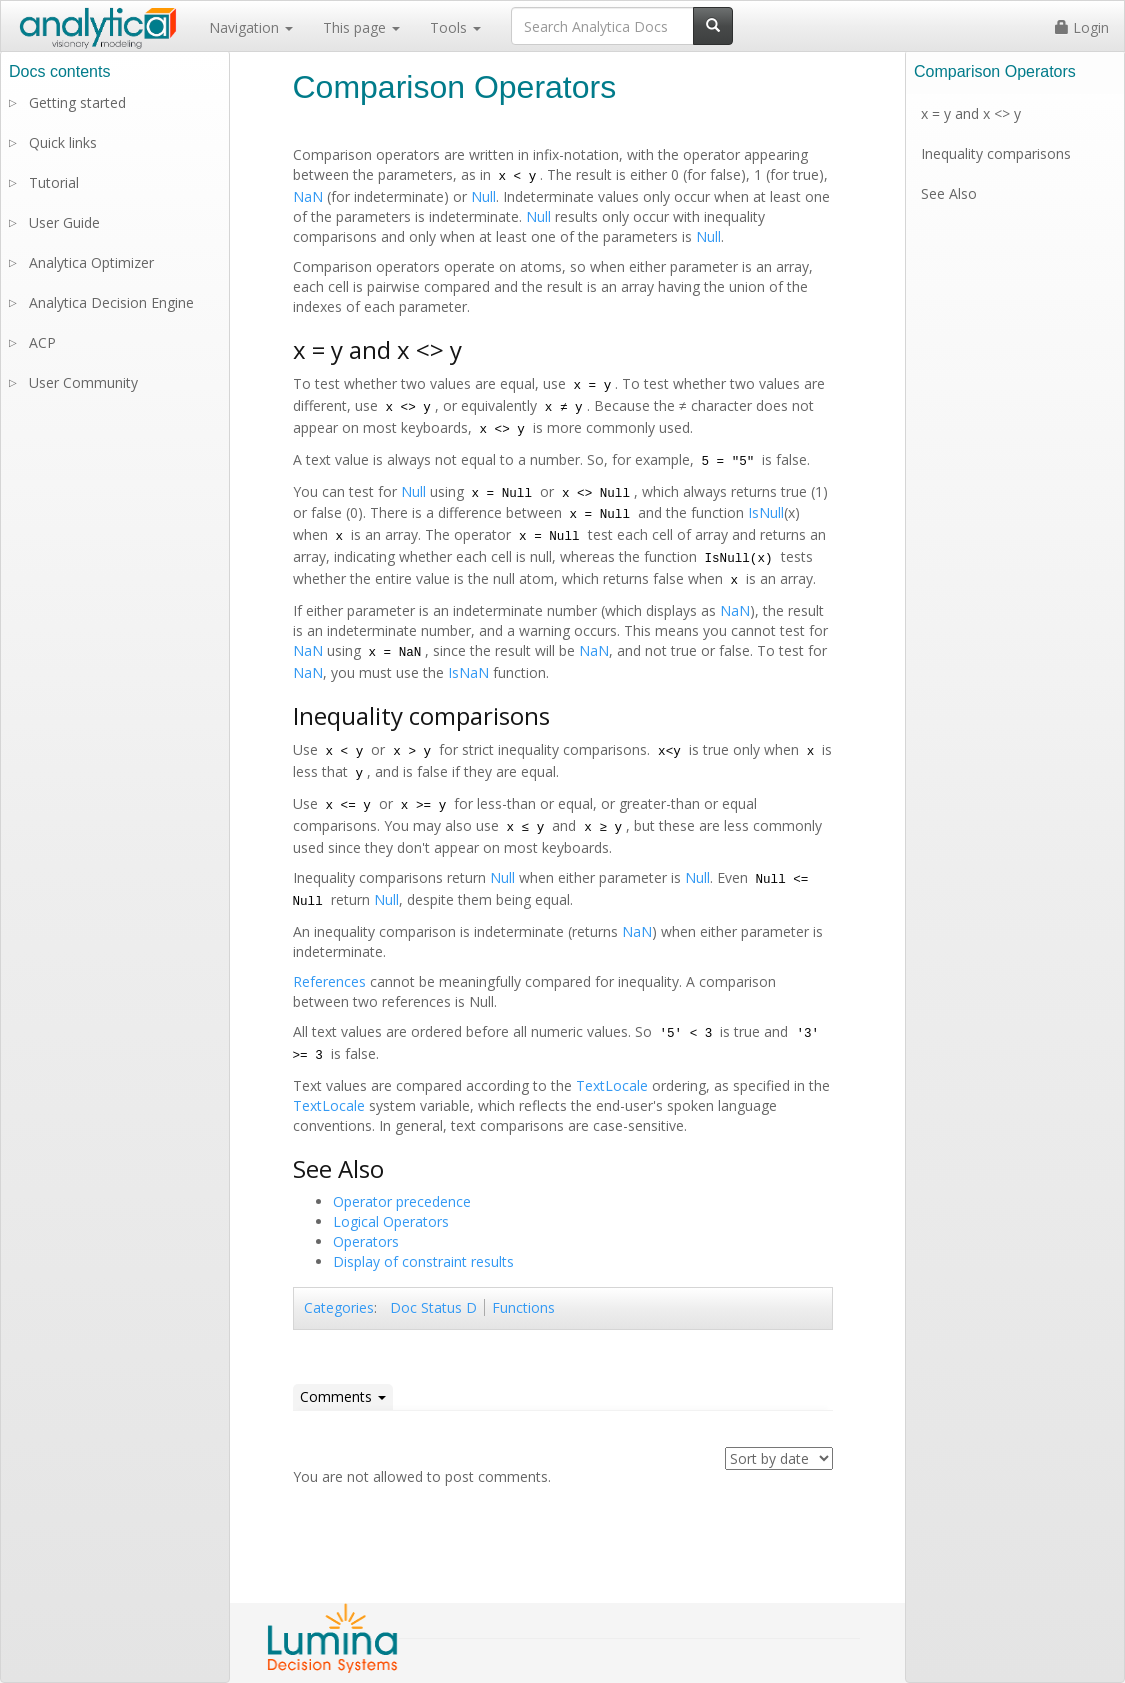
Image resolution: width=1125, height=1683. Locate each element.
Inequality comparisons (996, 153)
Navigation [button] (251, 27)
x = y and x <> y (971, 113)
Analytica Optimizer (91, 262)
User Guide (64, 222)
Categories (339, 1307)
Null (483, 196)
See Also (949, 193)
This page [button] (361, 27)
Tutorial (54, 182)
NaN (308, 196)
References (329, 981)
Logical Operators (391, 1221)
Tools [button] (455, 27)
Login (1082, 27)
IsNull (766, 512)
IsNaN (468, 672)
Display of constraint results (423, 1261)
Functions (523, 1307)
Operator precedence (402, 1201)
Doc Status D (433, 1307)
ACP (42, 342)
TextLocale (612, 1085)
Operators (366, 1241)
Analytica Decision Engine (111, 302)
